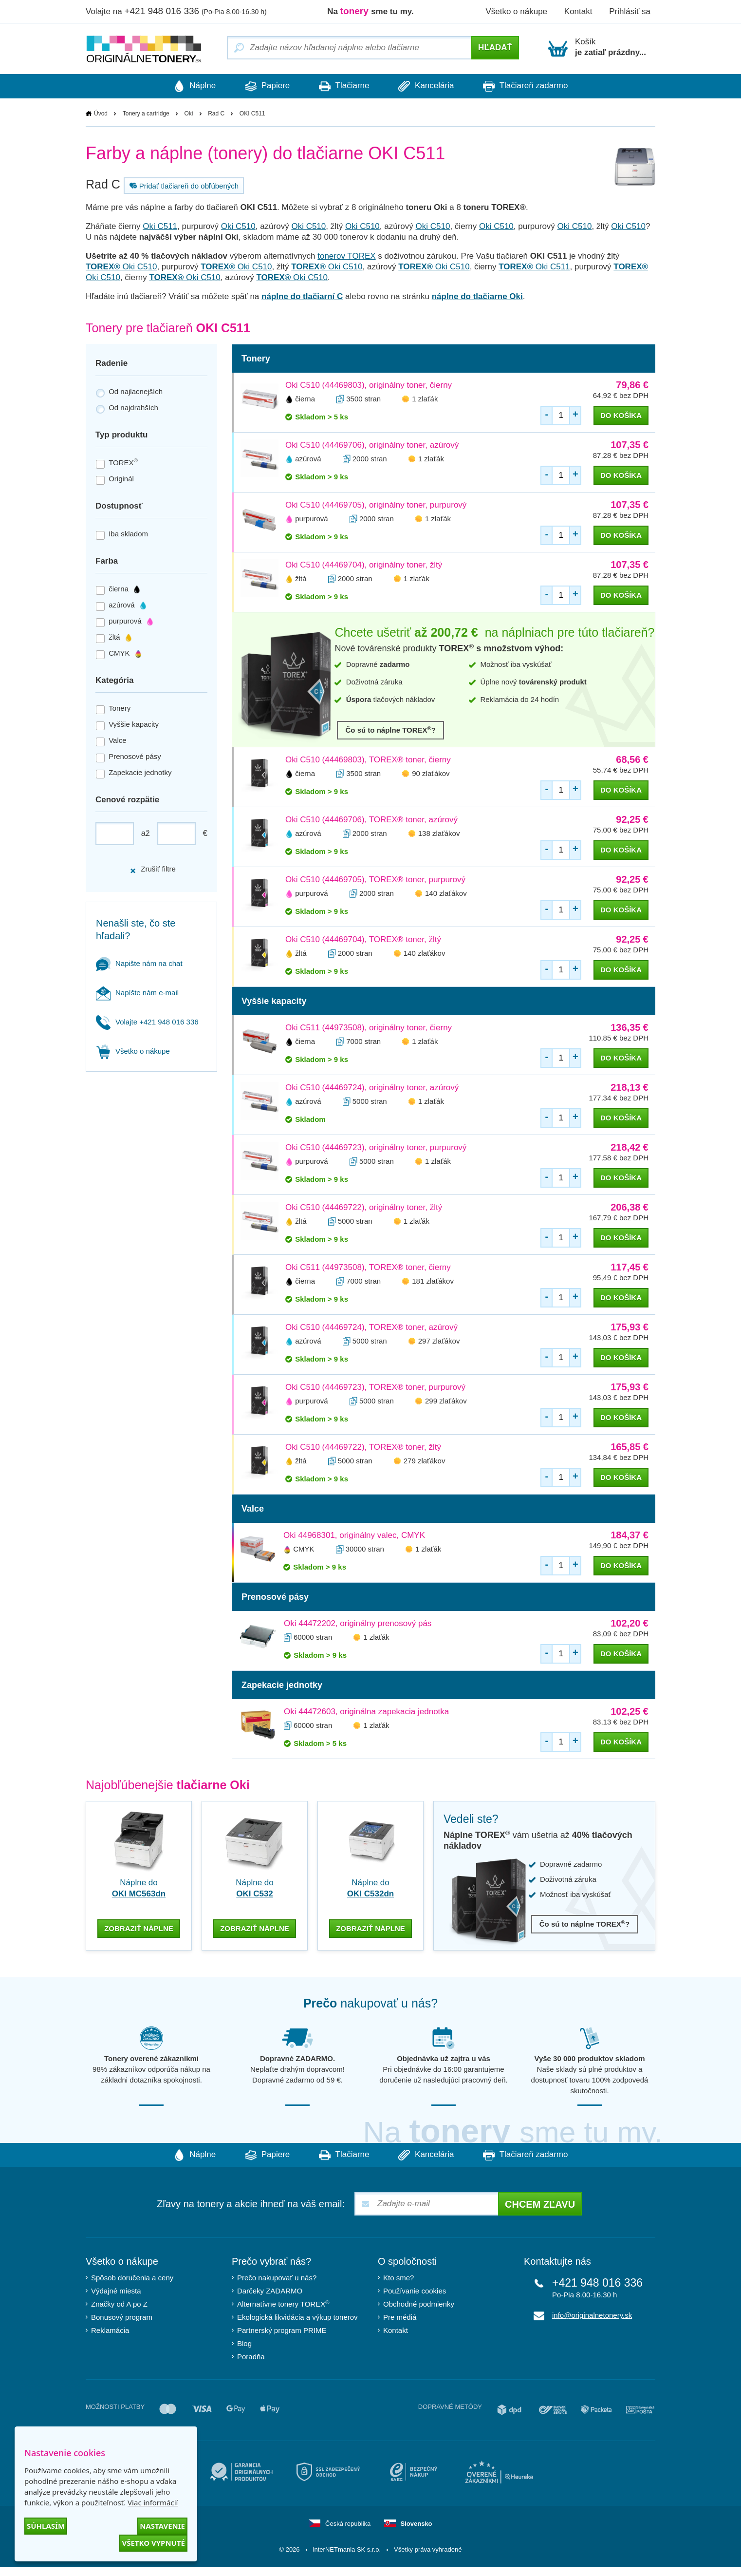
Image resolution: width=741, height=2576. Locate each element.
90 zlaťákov (430, 774)
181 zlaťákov (433, 1281)
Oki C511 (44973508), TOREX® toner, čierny (368, 1267)
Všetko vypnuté (153, 2543)
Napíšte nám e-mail (137, 992)
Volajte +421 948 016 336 (147, 1022)
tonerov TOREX (346, 256)
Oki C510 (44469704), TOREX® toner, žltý (363, 940)
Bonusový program (121, 2315)
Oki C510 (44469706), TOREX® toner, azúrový (371, 820)
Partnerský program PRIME (281, 2329)
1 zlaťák (425, 399)
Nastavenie (162, 2526)
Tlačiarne (344, 86)
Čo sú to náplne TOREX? (390, 730)
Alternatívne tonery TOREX (283, 2302)
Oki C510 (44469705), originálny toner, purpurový (375, 505)
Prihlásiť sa (629, 11)
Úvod (101, 113)
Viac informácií (153, 2502)
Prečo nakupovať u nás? (276, 2276)
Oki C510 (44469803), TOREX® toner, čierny (368, 760)
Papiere (262, 86)
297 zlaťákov (439, 1341)
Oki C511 (160, 226)
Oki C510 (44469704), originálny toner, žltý (363, 565)
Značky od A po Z (119, 2302)
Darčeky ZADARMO (269, 2289)
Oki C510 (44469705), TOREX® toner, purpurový (375, 880)
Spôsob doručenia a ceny (132, 2276)
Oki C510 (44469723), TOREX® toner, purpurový (375, 1387)
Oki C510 (238, 226)
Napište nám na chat (139, 963)
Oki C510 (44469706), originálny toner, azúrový (372, 445)
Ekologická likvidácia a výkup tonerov (297, 2315)
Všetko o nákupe (516, 11)
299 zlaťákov (446, 1401)
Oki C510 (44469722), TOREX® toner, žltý (363, 1447)
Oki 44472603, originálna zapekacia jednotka (366, 1712)
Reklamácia (110, 2329)
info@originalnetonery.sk (592, 2314)
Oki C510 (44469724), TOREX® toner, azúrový (371, 1327)
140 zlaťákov (446, 894)
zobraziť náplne (138, 1926)
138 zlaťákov (439, 834)
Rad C (216, 113)
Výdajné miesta (116, 2289)
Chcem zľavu (540, 2202)
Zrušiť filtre (153, 869)
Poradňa (251, 2355)
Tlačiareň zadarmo (535, 86)
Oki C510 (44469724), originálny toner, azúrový (372, 1088)
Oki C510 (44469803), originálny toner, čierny (368, 385)
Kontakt (578, 11)
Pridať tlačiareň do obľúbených (183, 186)
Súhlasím (46, 2526)
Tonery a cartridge (146, 113)
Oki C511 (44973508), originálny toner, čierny (368, 1028)
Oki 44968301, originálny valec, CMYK (354, 1535)
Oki (188, 113)
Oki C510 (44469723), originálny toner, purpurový (375, 1148)
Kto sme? (398, 2276)
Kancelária (431, 86)
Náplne (184, 86)
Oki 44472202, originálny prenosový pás (357, 1624)
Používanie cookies (414, 2289)
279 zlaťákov (424, 1461)
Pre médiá (399, 2315)
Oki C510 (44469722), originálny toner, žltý (363, 1207)
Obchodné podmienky (418, 2302)
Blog (244, 2342)
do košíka (621, 416)
